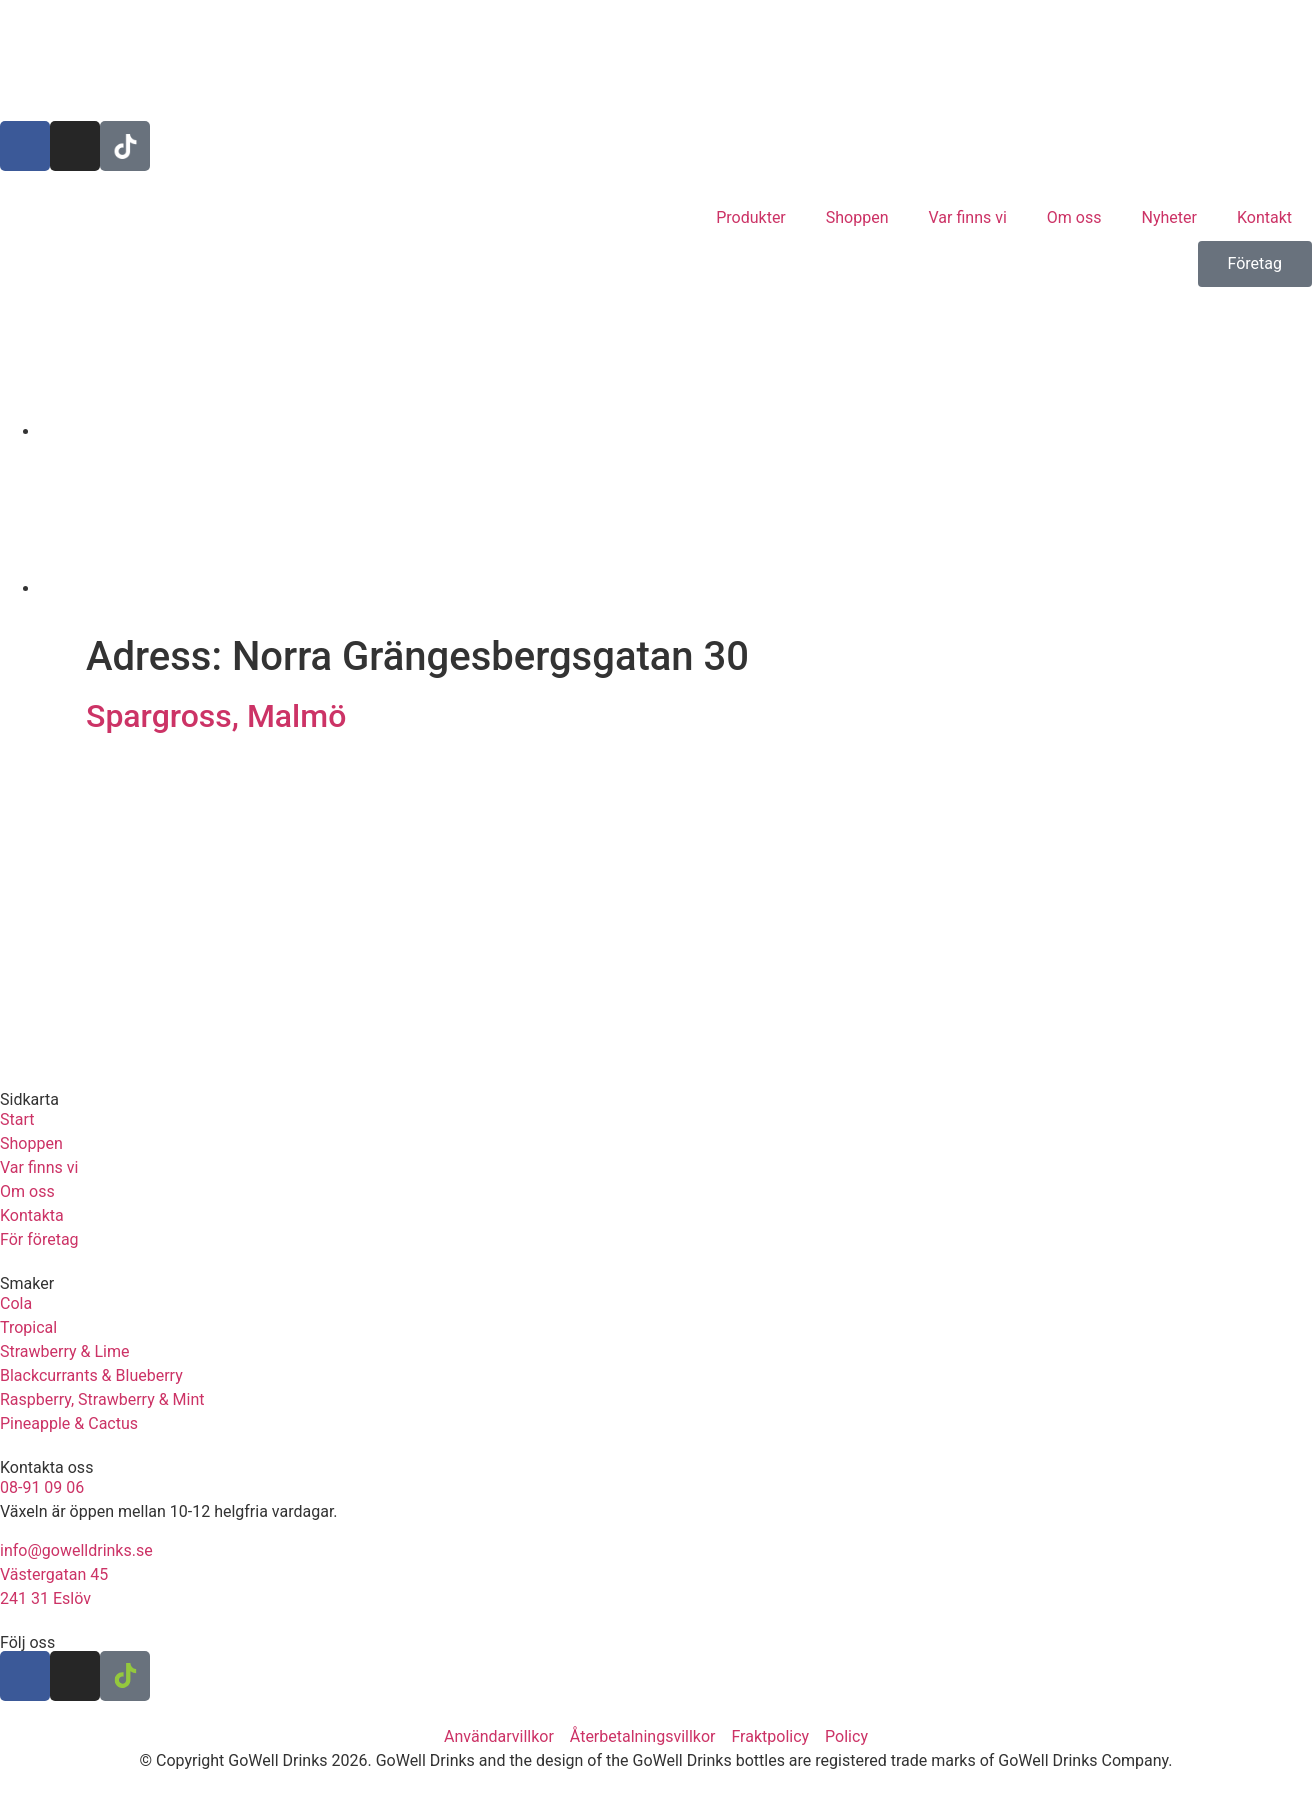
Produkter (751, 217)
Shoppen (857, 217)
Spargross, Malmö (216, 716)
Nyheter (1169, 217)
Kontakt (1264, 217)
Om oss (1074, 217)
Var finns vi (968, 217)
